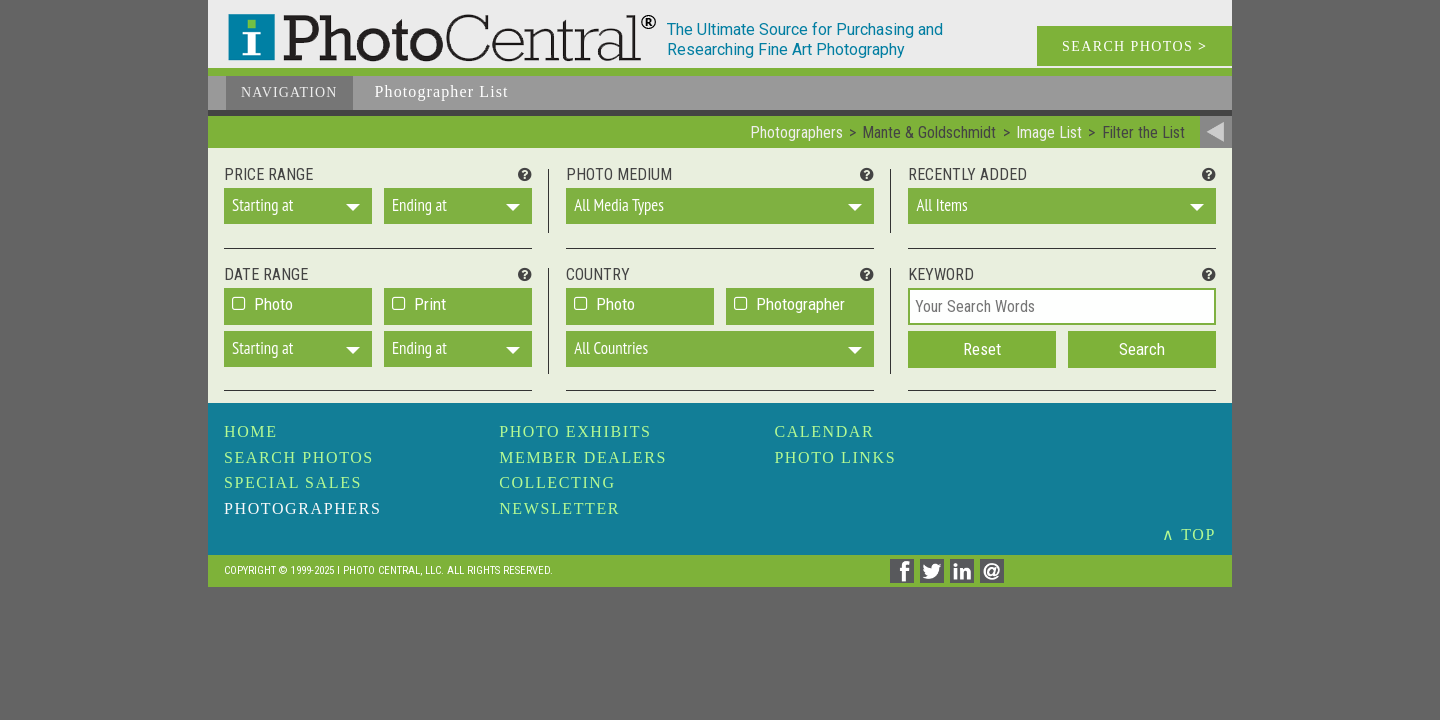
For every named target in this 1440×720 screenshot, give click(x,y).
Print (430, 304)
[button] (298, 206)
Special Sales (293, 482)
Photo (273, 304)
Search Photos (299, 457)
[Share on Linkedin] (965, 577)
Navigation (289, 92)
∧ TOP (1189, 534)
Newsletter (559, 508)
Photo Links (835, 457)
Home (251, 431)
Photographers (302, 508)
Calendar (824, 431)
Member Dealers (583, 457)
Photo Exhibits (575, 431)
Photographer (800, 304)
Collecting (557, 482)
